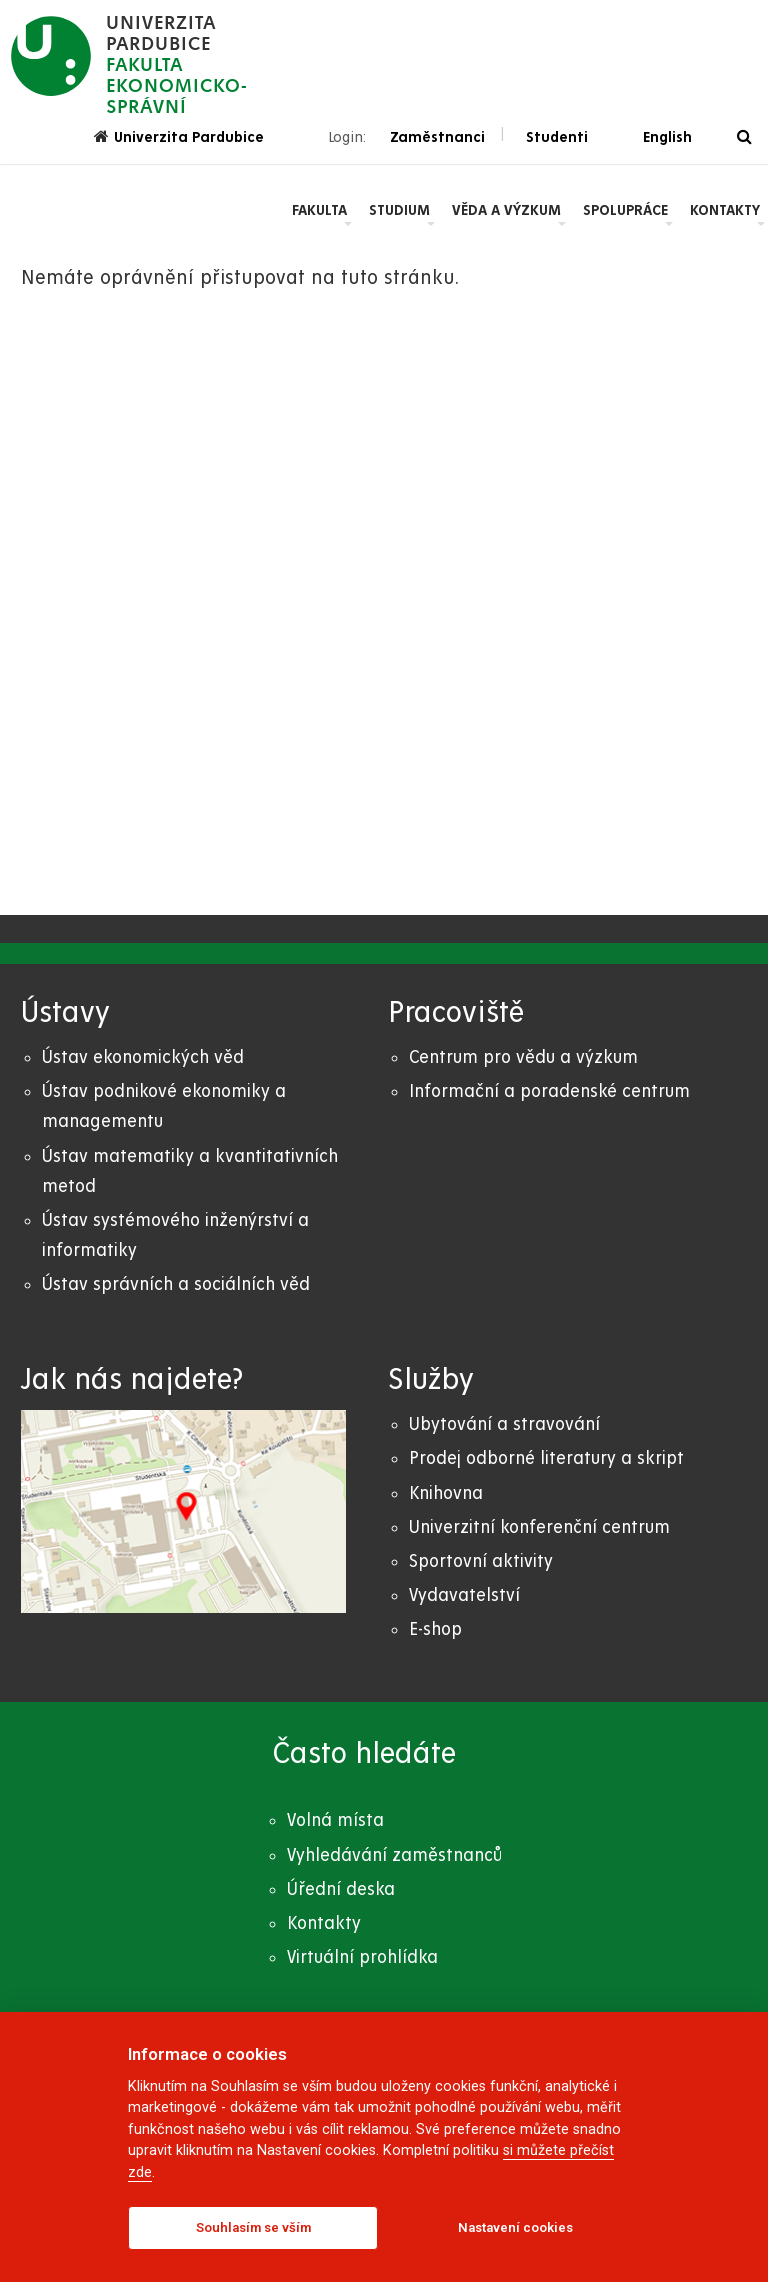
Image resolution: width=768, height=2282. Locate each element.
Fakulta (319, 210)
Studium (399, 210)
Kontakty (725, 210)
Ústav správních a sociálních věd (176, 1284)
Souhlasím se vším (253, 2227)
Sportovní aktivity (481, 1561)
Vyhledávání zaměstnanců (394, 1855)
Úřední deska (341, 1889)
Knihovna (446, 1493)
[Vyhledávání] (744, 137)
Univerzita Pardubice (179, 136)
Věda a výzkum (506, 210)
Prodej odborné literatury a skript (546, 1458)
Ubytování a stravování (504, 1424)
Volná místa (335, 1820)
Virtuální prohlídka (362, 1957)
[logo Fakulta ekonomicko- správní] (129, 65)
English (667, 137)
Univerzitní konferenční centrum (539, 1527)
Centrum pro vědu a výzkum (523, 1057)
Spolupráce (625, 210)
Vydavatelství (464, 1595)
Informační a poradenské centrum (549, 1091)
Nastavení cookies (515, 2227)
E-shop (435, 1629)
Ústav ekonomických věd (143, 1057)
